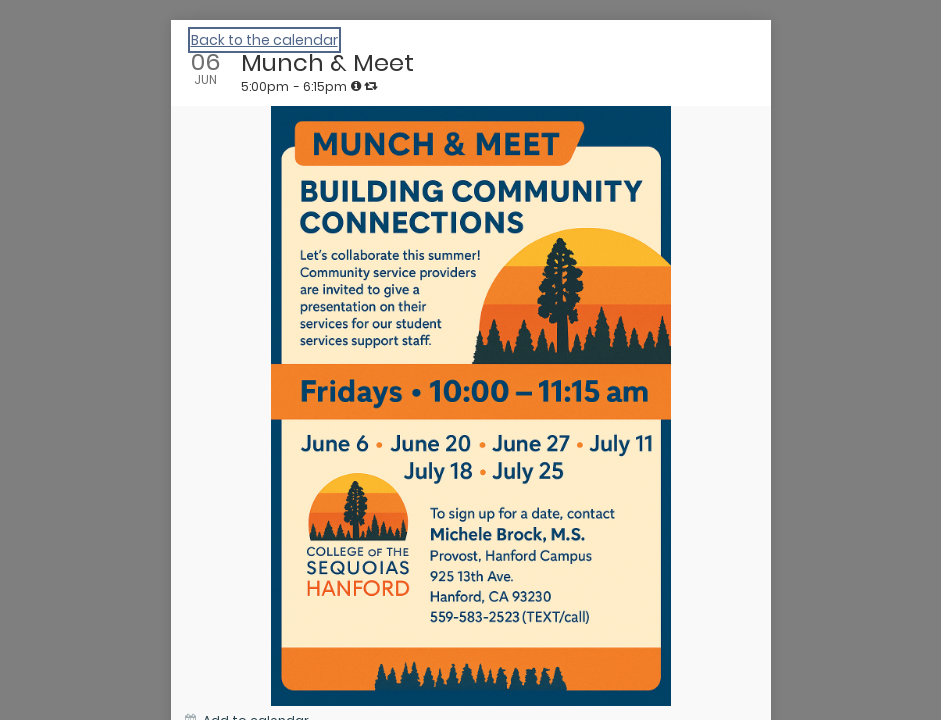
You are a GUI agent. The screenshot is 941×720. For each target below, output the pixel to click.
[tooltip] (356, 86)
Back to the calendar (264, 40)
